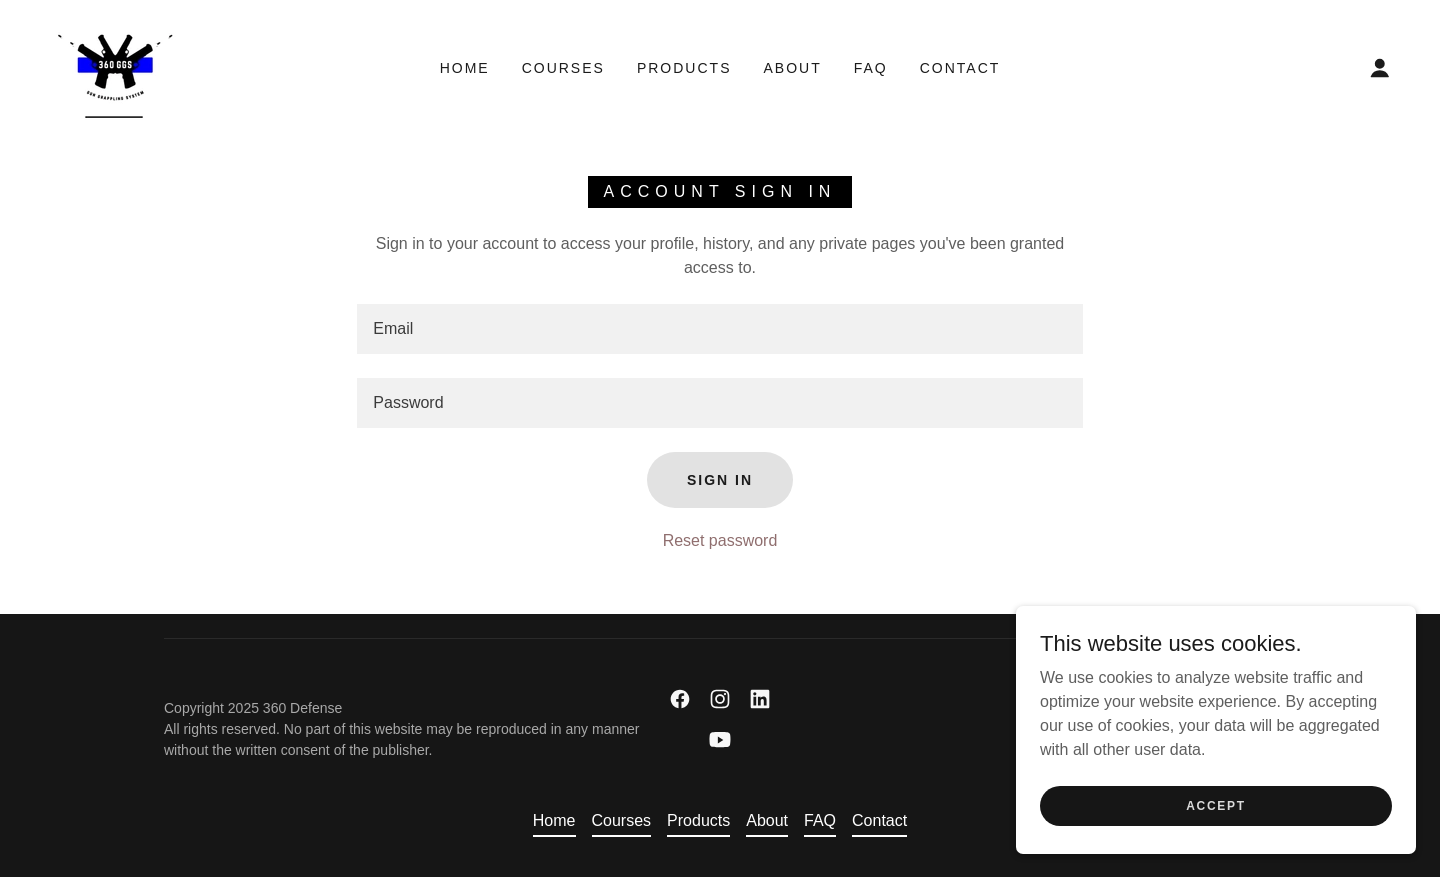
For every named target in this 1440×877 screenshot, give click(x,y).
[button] (1380, 68)
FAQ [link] (871, 68)
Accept (1216, 805)
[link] (114, 66)
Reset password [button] (720, 540)
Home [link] (465, 68)
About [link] (792, 68)
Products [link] (684, 68)
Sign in (720, 480)
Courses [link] (563, 68)
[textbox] (719, 329)
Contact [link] (960, 68)
